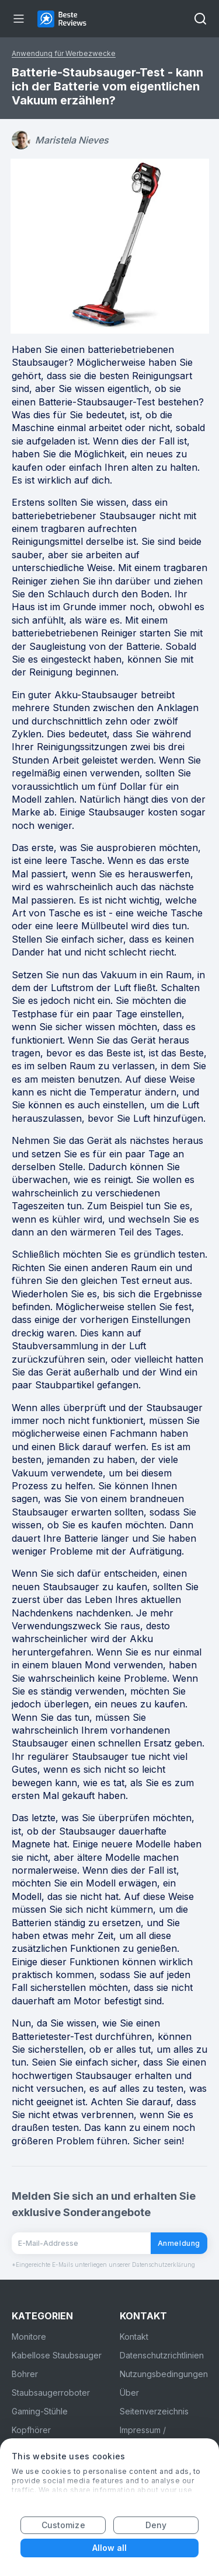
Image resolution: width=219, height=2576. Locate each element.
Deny (155, 2525)
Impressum (140, 2430)
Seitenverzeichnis (154, 2411)
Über (129, 2393)
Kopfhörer (31, 2430)
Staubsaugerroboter (51, 2393)
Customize (63, 2525)
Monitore (29, 2337)
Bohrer (25, 2374)
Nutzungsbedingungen (164, 2374)
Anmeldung (179, 2243)
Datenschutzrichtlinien (162, 2355)
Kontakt (134, 2337)
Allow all (109, 2548)
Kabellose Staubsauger (57, 2355)
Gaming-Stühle (40, 2411)
